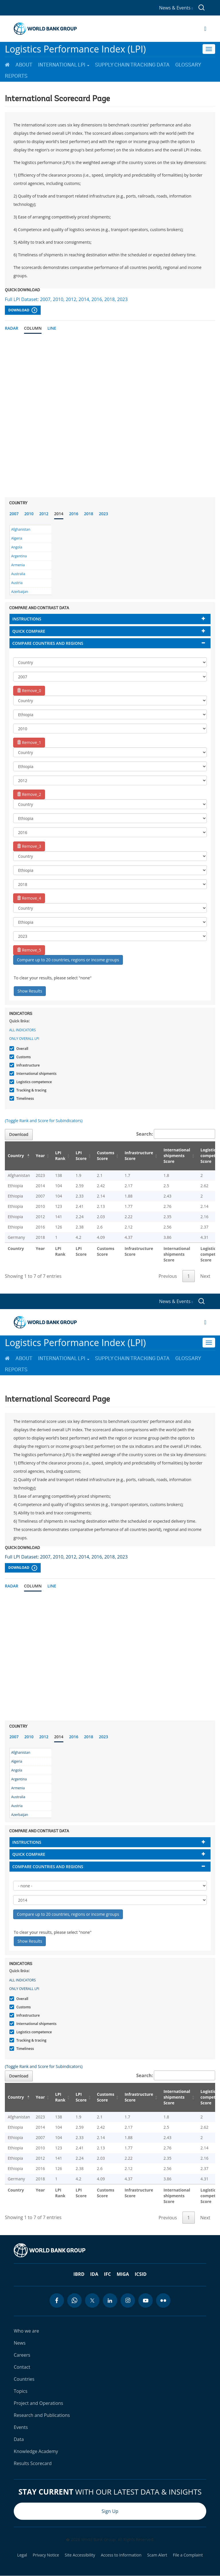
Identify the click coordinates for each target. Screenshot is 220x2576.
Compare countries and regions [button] (47, 643)
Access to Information (121, 2555)
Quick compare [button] (28, 631)
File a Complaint (188, 2555)
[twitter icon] (92, 2300)
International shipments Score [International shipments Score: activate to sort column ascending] (177, 1155)
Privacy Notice (46, 2555)
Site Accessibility (80, 2555)
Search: (175, 1134)
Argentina (19, 556)
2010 (29, 513)
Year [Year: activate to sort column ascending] (40, 1155)
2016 (73, 513)
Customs (23, 1056)
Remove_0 (29, 690)
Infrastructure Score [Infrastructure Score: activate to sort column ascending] (139, 1155)
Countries (24, 2379)
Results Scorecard (33, 2463)
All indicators (22, 1030)
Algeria (16, 538)
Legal (22, 2555)
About (23, 65)
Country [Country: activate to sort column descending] (16, 1155)
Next (205, 1276)
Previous (167, 1276)
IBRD (78, 2274)
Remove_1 (29, 742)
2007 (14, 513)
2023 (103, 513)
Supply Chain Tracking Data (132, 65)
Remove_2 (29, 794)
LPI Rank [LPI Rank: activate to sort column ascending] (60, 1155)
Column (33, 328)
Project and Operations (38, 2403)
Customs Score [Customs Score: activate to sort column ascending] (105, 1155)
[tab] (110, 619)
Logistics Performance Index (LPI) (75, 49)
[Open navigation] (205, 28)
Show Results (29, 991)
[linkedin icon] (110, 2300)
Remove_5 (29, 950)
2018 (88, 513)
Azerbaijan (19, 591)
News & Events (176, 8)
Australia (18, 573)
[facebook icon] (57, 2300)
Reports (16, 76)
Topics (21, 2391)
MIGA (123, 2274)
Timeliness (24, 1098)
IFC (107, 2274)
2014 (58, 513)
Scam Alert (157, 2555)
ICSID (140, 2274)
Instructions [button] (26, 619)
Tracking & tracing (30, 1090)
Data (19, 2439)
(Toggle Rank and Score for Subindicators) (43, 1120)
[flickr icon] (163, 2300)
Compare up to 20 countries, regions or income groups (68, 959)
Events (21, 2427)
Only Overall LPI (24, 1038)
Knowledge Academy (36, 2451)
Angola (16, 547)
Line (51, 328)
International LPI (63, 65)
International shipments (35, 1073)
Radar (11, 328)
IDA (94, 2274)
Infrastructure (27, 1065)
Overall (21, 1048)
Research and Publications (42, 2415)
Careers (22, 2355)
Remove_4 (29, 898)
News (19, 2343)
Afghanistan (20, 529)
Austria (17, 582)
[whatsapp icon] (74, 2300)
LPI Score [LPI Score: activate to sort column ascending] (81, 1155)
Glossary (188, 65)
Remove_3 (29, 846)
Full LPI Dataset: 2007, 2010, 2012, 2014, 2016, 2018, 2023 (66, 299)
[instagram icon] (128, 2300)
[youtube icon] (145, 2300)
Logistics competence (33, 1081)
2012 (43, 513)
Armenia (18, 565)
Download (22, 310)
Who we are (26, 2331)
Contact (22, 2367)
